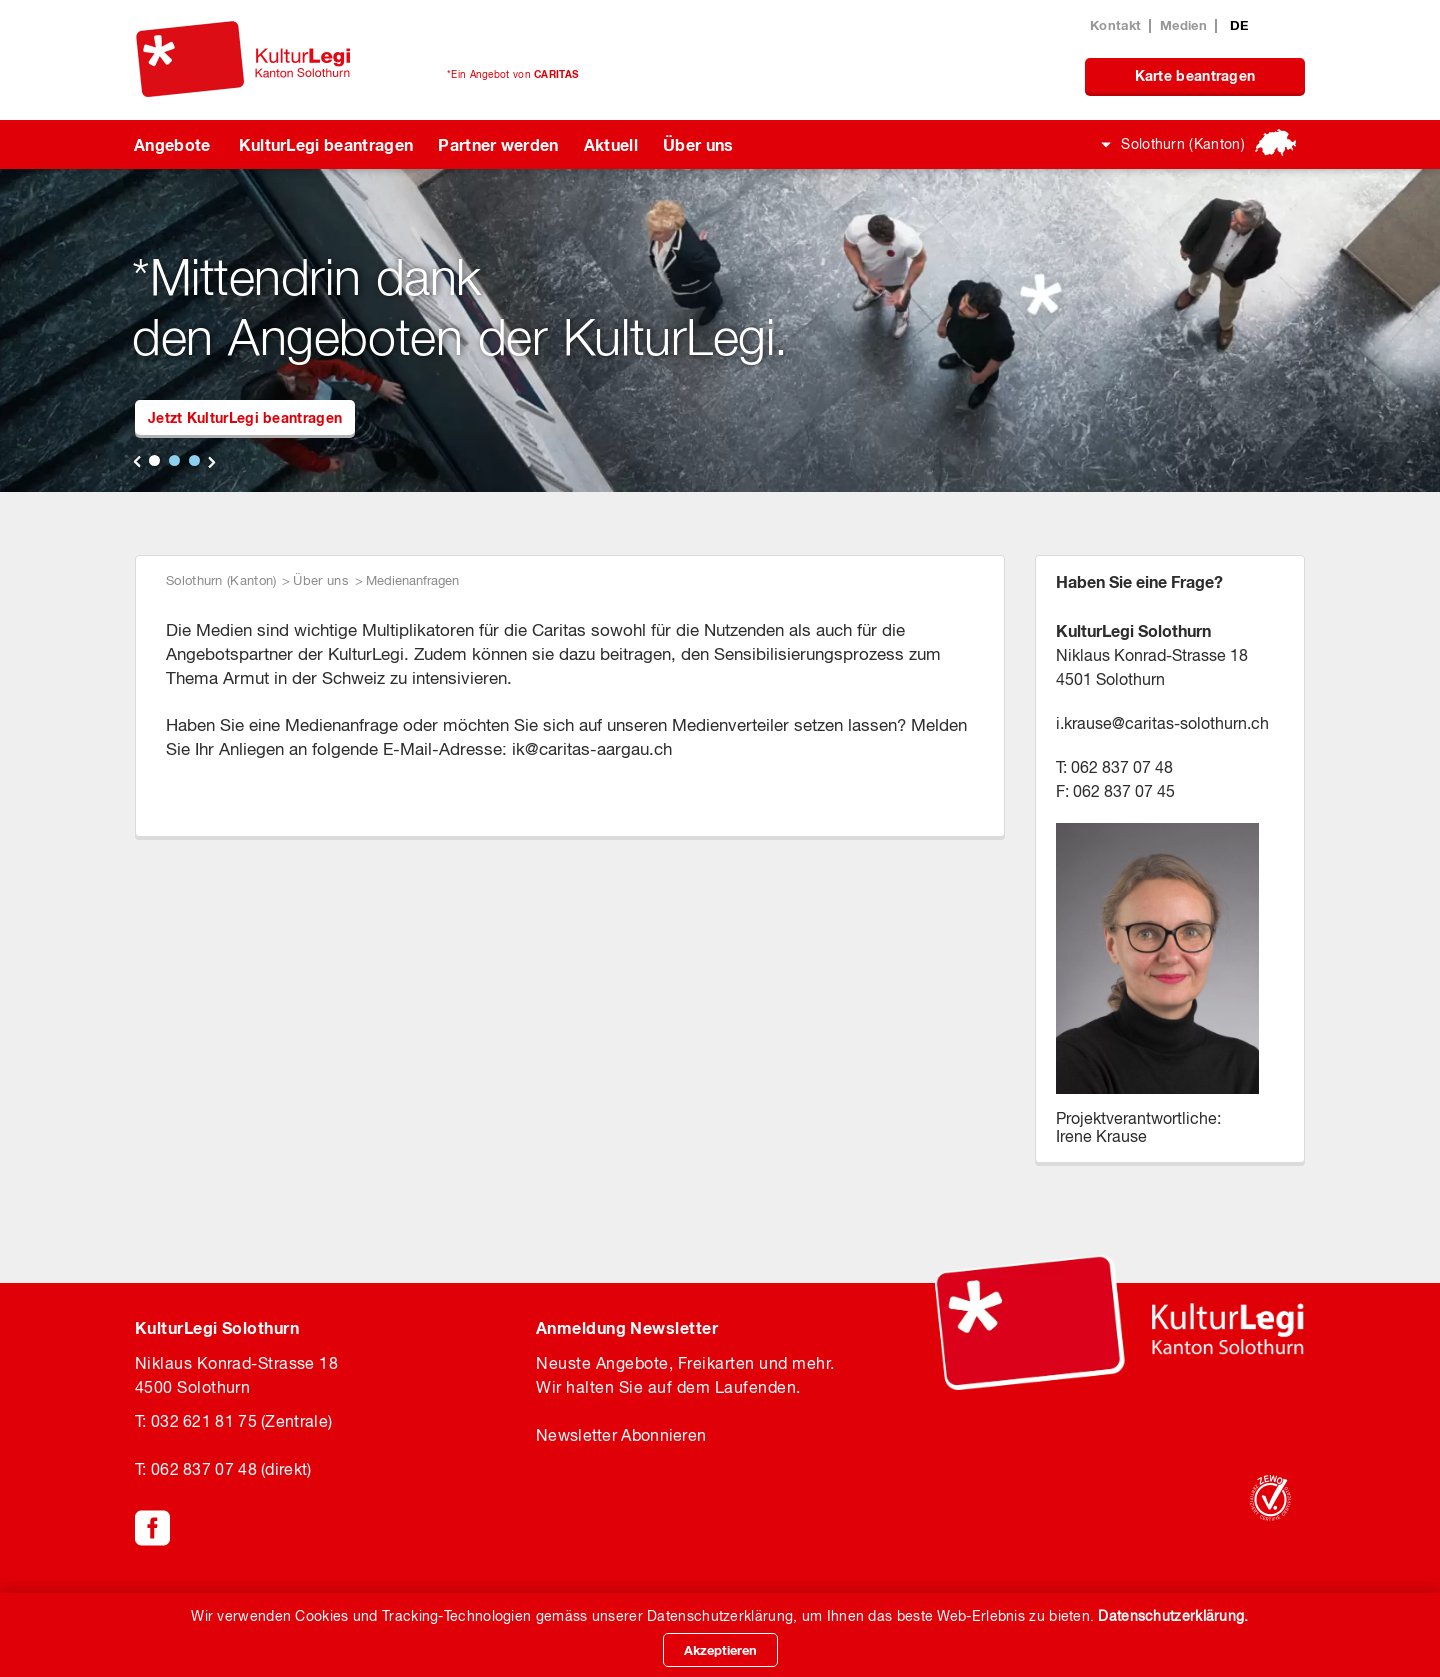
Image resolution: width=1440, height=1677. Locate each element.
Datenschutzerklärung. (1173, 1616)
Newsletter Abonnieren (621, 1435)
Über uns (698, 144)
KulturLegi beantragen (326, 144)
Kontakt (1115, 25)
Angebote (172, 144)
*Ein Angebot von (512, 74)
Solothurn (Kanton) (1183, 144)
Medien (1183, 25)
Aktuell (611, 144)
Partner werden (498, 144)
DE (1239, 25)
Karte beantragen (1195, 75)
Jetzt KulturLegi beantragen (245, 417)
